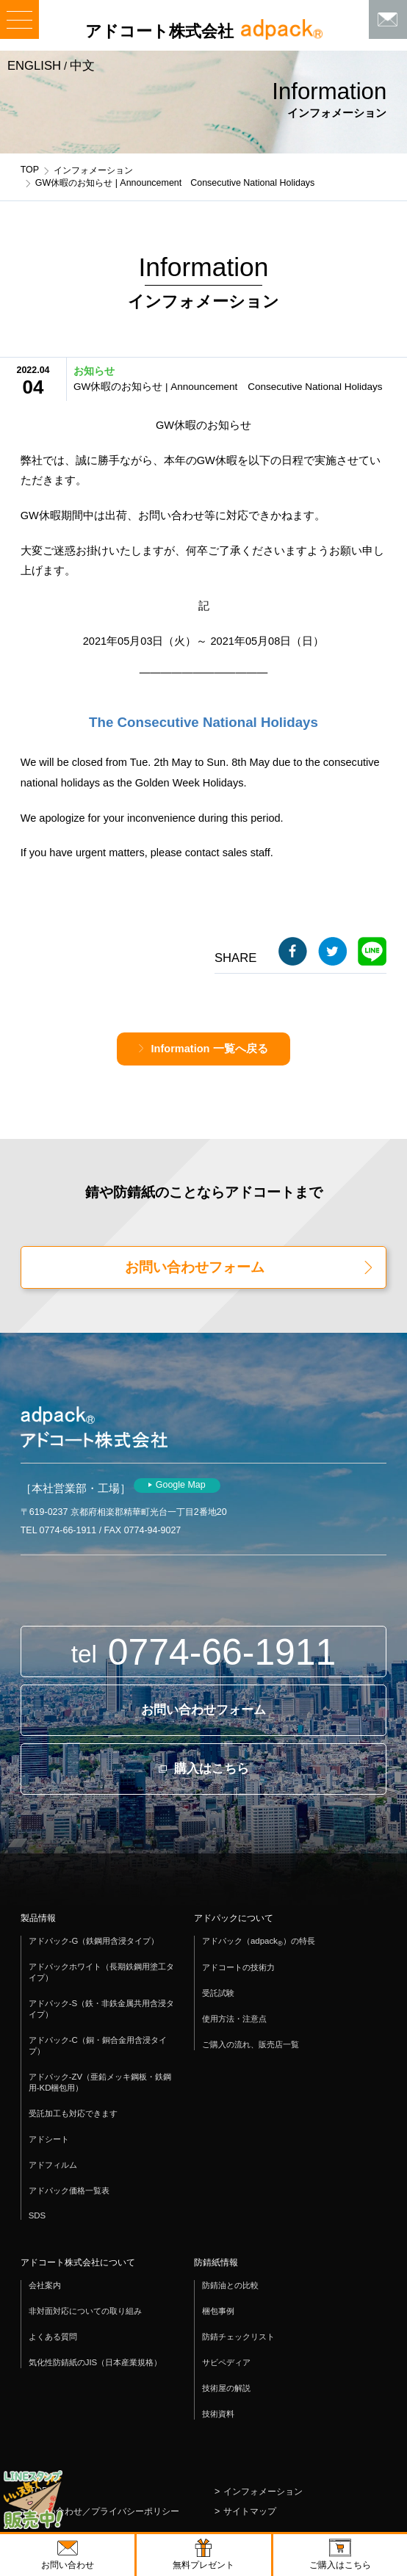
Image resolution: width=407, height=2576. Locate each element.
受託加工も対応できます (73, 2113)
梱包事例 (218, 2311)
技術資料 (218, 2413)
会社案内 (45, 2285)
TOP (30, 169)
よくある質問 (53, 2336)
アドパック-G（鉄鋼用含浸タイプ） (94, 1940)
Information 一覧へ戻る (209, 1048)
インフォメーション (93, 170)
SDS (37, 2215)
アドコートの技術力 (238, 1967)
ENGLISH (34, 66)
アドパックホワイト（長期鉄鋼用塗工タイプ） (101, 1972)
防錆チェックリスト (238, 2336)
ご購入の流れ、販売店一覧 (250, 2044)
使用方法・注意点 (234, 2018)
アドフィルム (53, 2164)
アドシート (49, 2139)
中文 (82, 66)
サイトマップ (249, 2511)
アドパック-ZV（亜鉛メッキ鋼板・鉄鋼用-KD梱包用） (100, 2082)
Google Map (181, 1485)
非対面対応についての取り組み (85, 2311)
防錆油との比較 (230, 2285)
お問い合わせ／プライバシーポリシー (104, 2511)
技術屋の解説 (226, 2388)
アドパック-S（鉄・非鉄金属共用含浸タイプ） (101, 2009)
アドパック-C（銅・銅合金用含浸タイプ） (98, 2045)
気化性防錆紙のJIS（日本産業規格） (95, 2362)
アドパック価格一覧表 (69, 2190)
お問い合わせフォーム (194, 1267)
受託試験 (218, 1993)
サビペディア (226, 2362)
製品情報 (38, 1918)
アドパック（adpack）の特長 (258, 1941)
